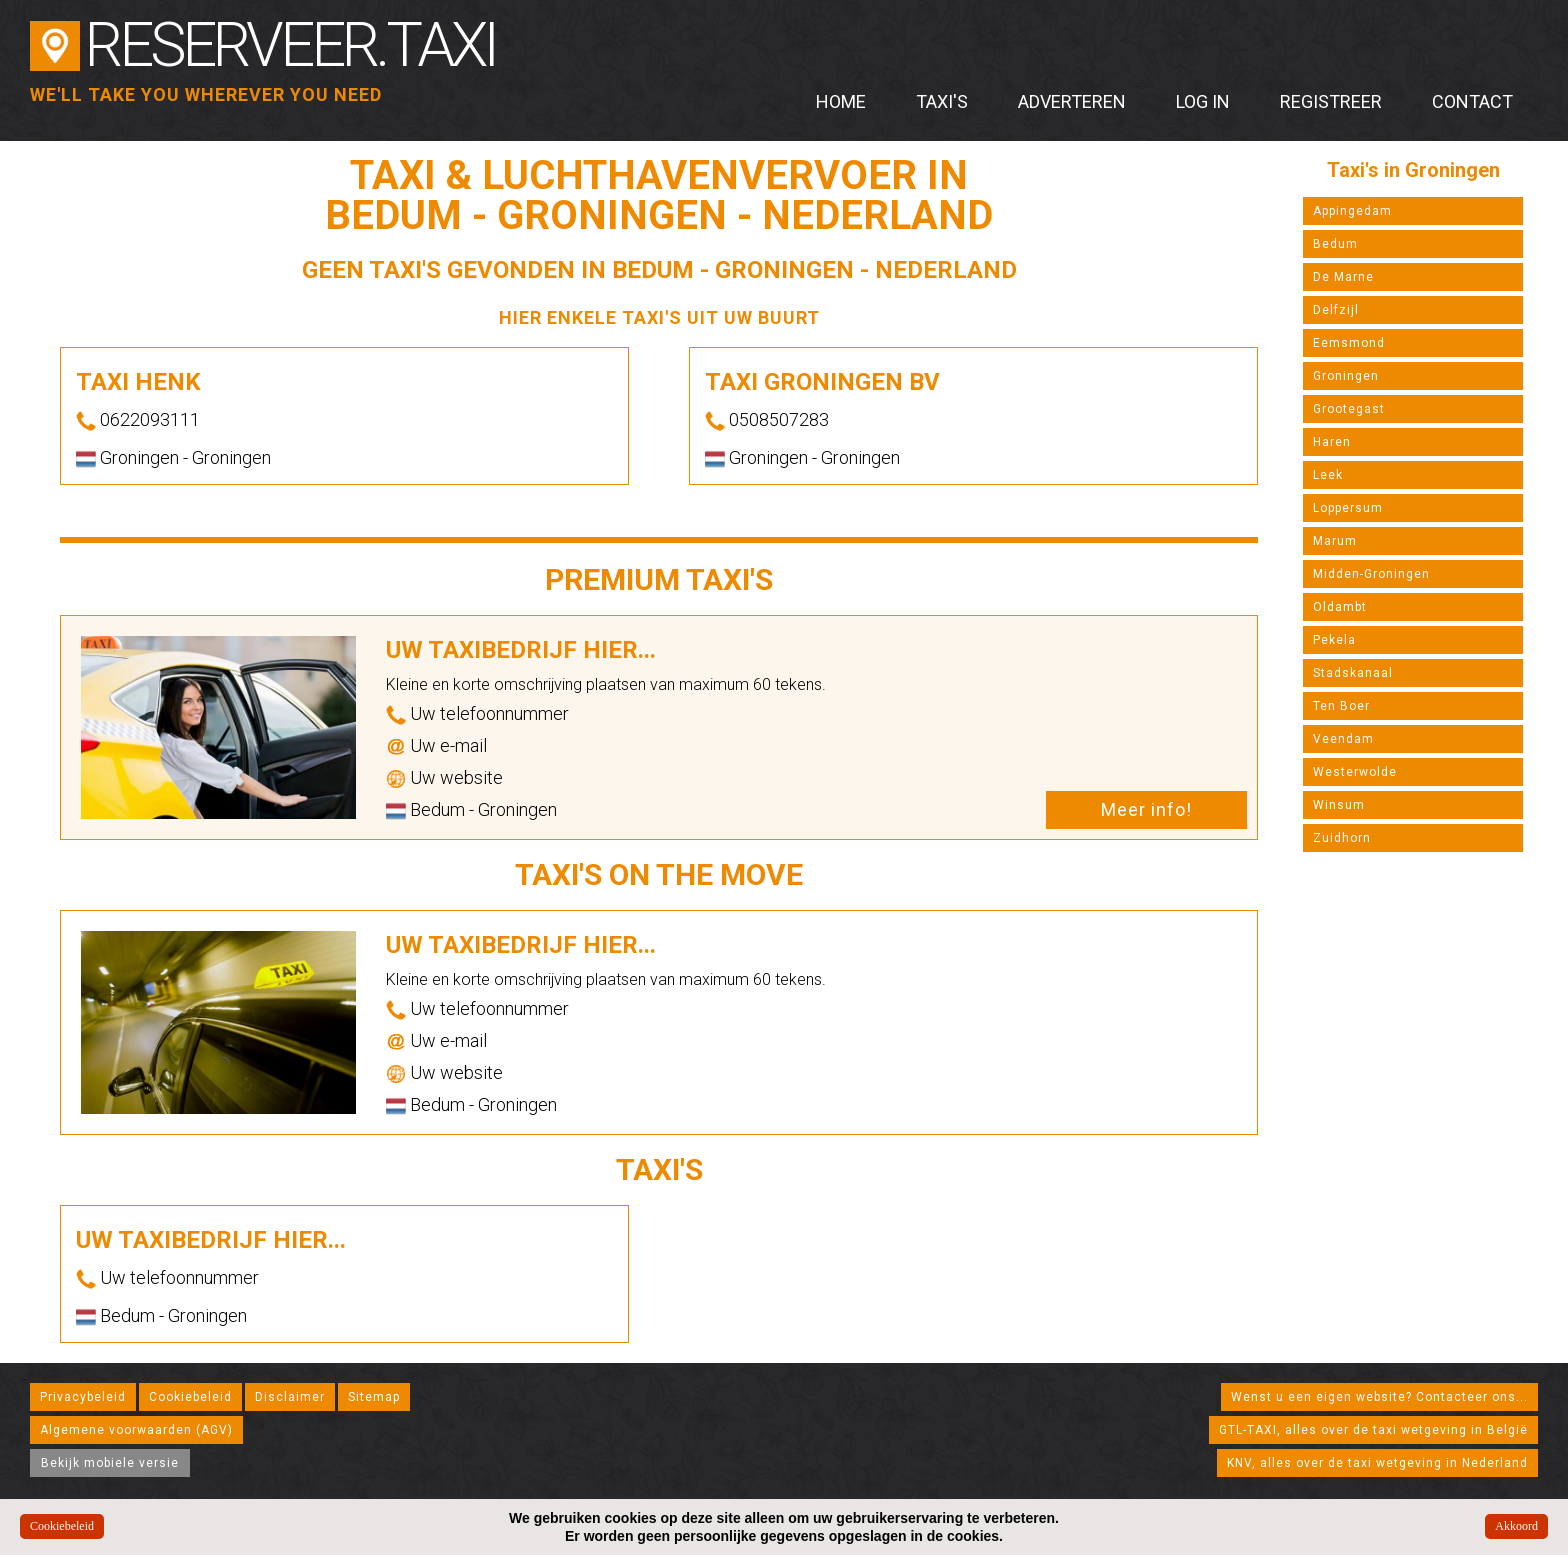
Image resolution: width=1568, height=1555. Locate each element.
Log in (1203, 101)
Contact (1472, 101)
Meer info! (1146, 809)
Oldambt (1340, 607)
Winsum (1339, 805)
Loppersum (1348, 508)
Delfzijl (1336, 310)
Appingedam (1352, 211)
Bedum (1335, 244)
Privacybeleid (83, 1397)
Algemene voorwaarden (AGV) (136, 1430)
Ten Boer (1341, 706)
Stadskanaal (1353, 673)
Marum (1335, 541)
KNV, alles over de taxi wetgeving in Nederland (1377, 1463)
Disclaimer (290, 1397)
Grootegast (1349, 409)
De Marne (1343, 277)
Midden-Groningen (1371, 574)
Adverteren (1072, 101)
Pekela (1334, 640)
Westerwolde (1355, 772)
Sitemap (374, 1397)
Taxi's (942, 101)
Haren (1332, 442)
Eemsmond (1349, 343)
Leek (1328, 475)
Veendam (1343, 739)
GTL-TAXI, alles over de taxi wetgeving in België (1373, 1430)
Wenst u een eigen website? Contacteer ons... (1379, 1397)
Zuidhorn (1342, 838)
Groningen (1346, 376)
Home (841, 101)
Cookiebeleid (190, 1397)
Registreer (1331, 101)
